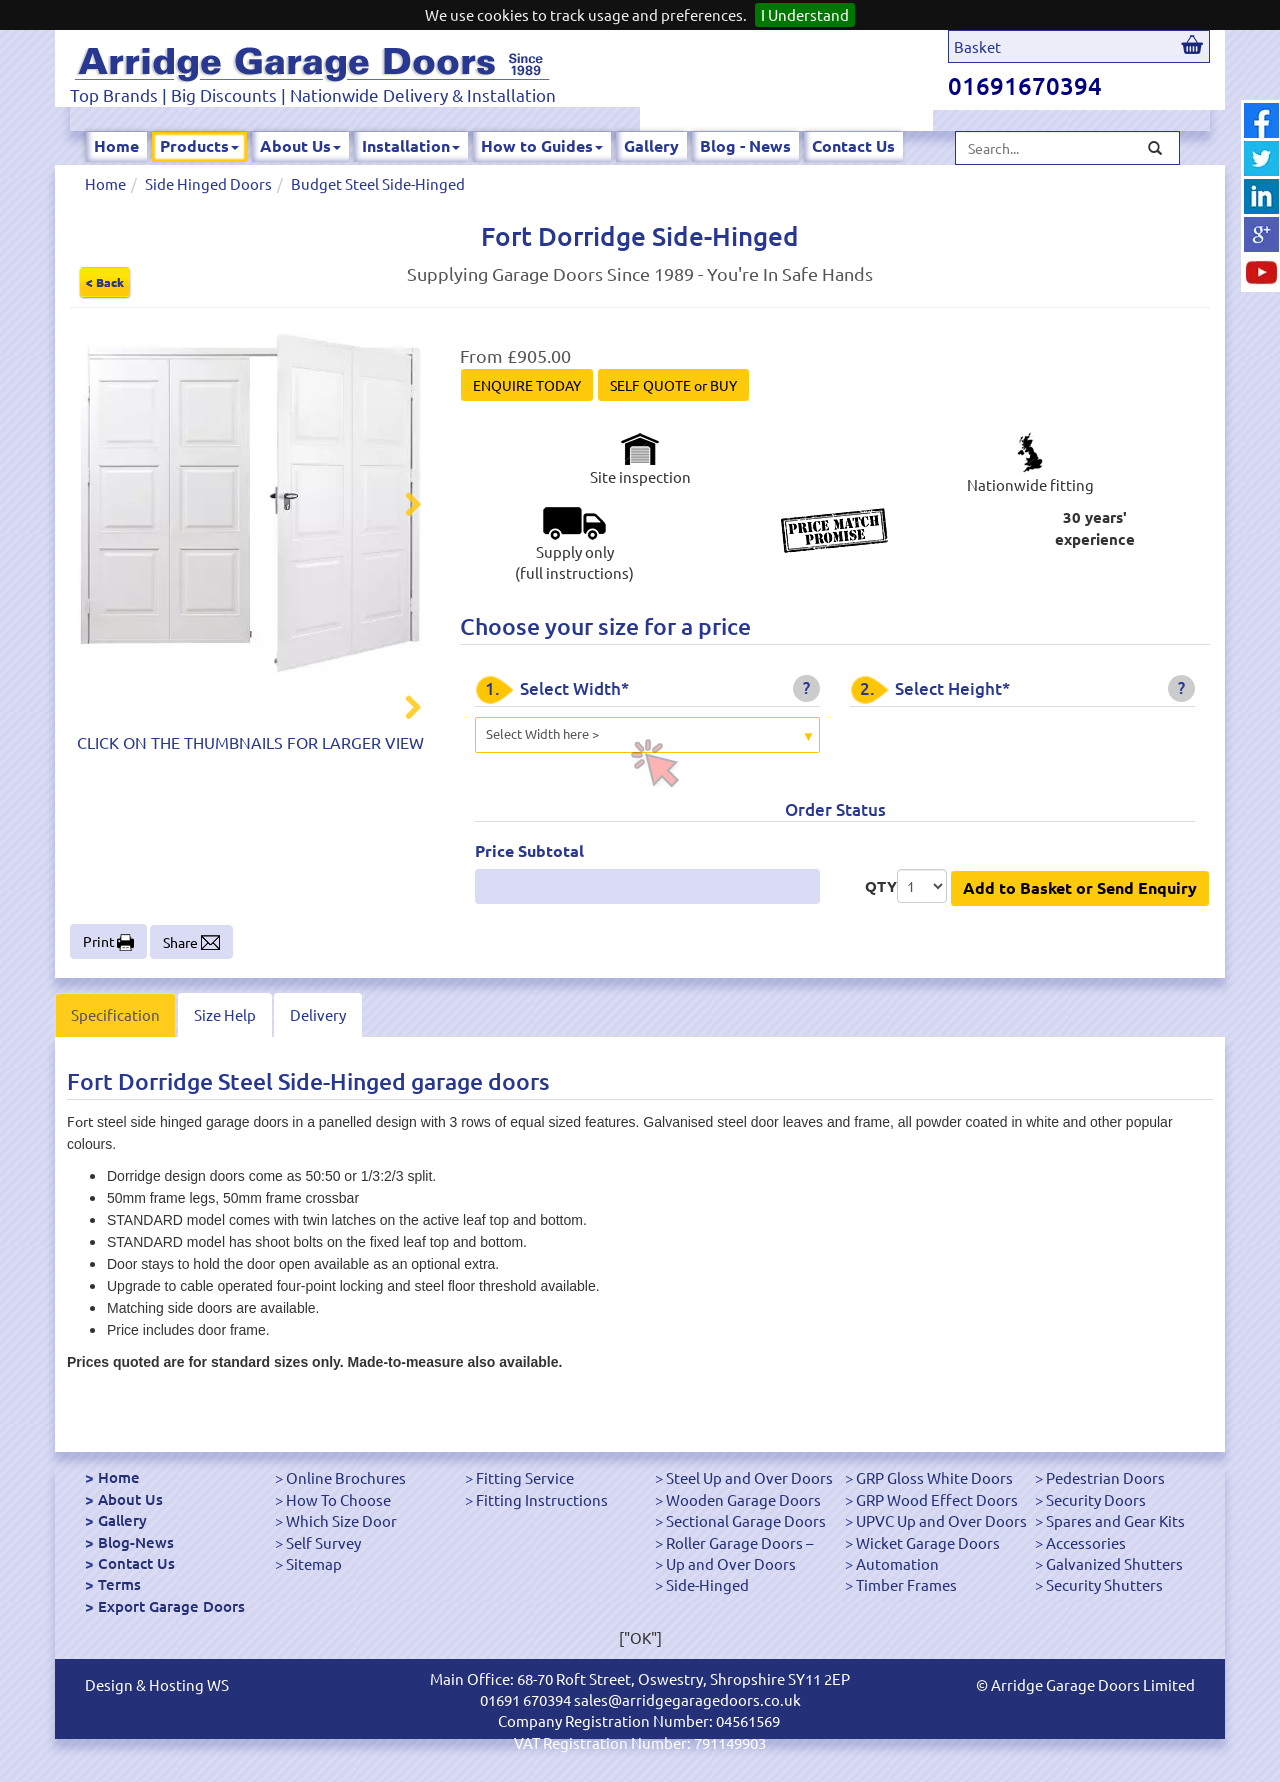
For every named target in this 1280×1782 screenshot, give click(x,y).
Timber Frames (906, 1584)
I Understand (805, 14)
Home (116, 145)
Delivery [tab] (318, 1014)
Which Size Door (341, 1520)
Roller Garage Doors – (739, 1542)
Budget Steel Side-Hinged (378, 183)
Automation (897, 1563)
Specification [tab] (115, 1014)
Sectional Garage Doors (746, 1520)
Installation (411, 145)
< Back (105, 282)
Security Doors (1096, 1499)
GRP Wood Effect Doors (937, 1499)
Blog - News (745, 145)
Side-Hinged (707, 1584)
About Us (300, 145)
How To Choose (338, 1499)
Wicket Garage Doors (928, 1542)
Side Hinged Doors (208, 183)
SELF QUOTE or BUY (673, 385)
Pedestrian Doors (1105, 1477)
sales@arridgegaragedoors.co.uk (687, 1699)
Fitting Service (525, 1477)
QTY (881, 886)
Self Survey (323, 1542)
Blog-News (136, 1542)
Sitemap (314, 1563)
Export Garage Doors (171, 1606)
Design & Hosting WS (157, 1684)
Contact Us (853, 145)
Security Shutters (1104, 1584)
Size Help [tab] (225, 1014)
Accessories (1086, 1542)
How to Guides (542, 145)
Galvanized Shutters (1114, 1563)
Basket (977, 46)
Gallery (651, 145)
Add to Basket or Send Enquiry (1080, 887)
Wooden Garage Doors (743, 1499)
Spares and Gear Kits (1115, 1520)
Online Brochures (346, 1477)
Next (401, 507)
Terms (119, 1584)
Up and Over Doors (731, 1563)
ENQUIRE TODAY (527, 385)
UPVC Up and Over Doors (941, 1520)
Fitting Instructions (542, 1499)
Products (199, 145)
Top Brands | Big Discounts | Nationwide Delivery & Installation (313, 94)
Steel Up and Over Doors (749, 1477)
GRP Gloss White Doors (934, 1477)
